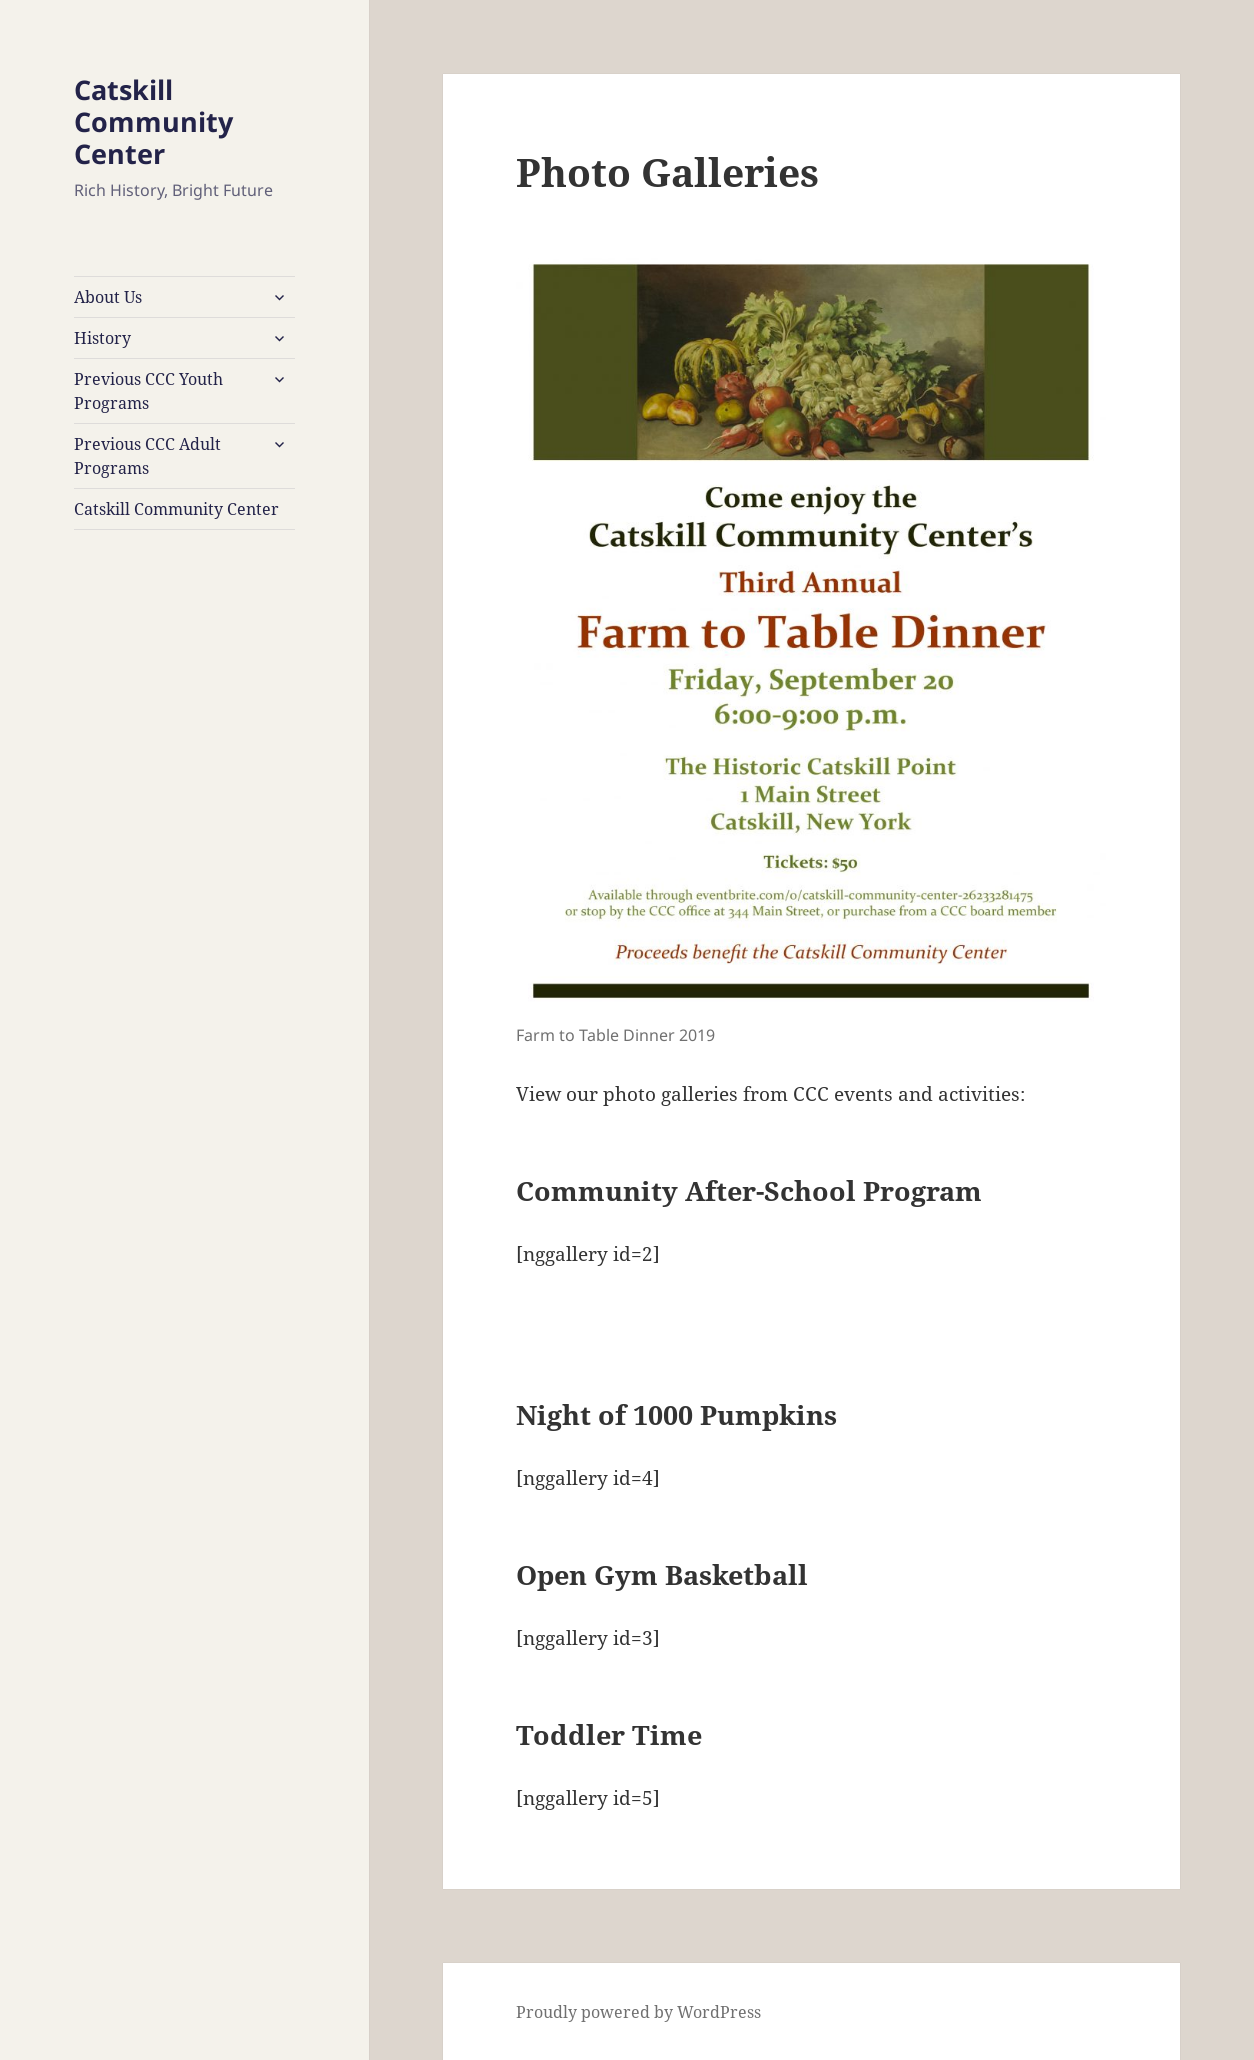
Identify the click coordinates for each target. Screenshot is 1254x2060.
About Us (108, 297)
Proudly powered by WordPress (638, 2012)
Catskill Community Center (153, 121)
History (102, 338)
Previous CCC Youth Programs (148, 391)
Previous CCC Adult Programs (147, 456)
